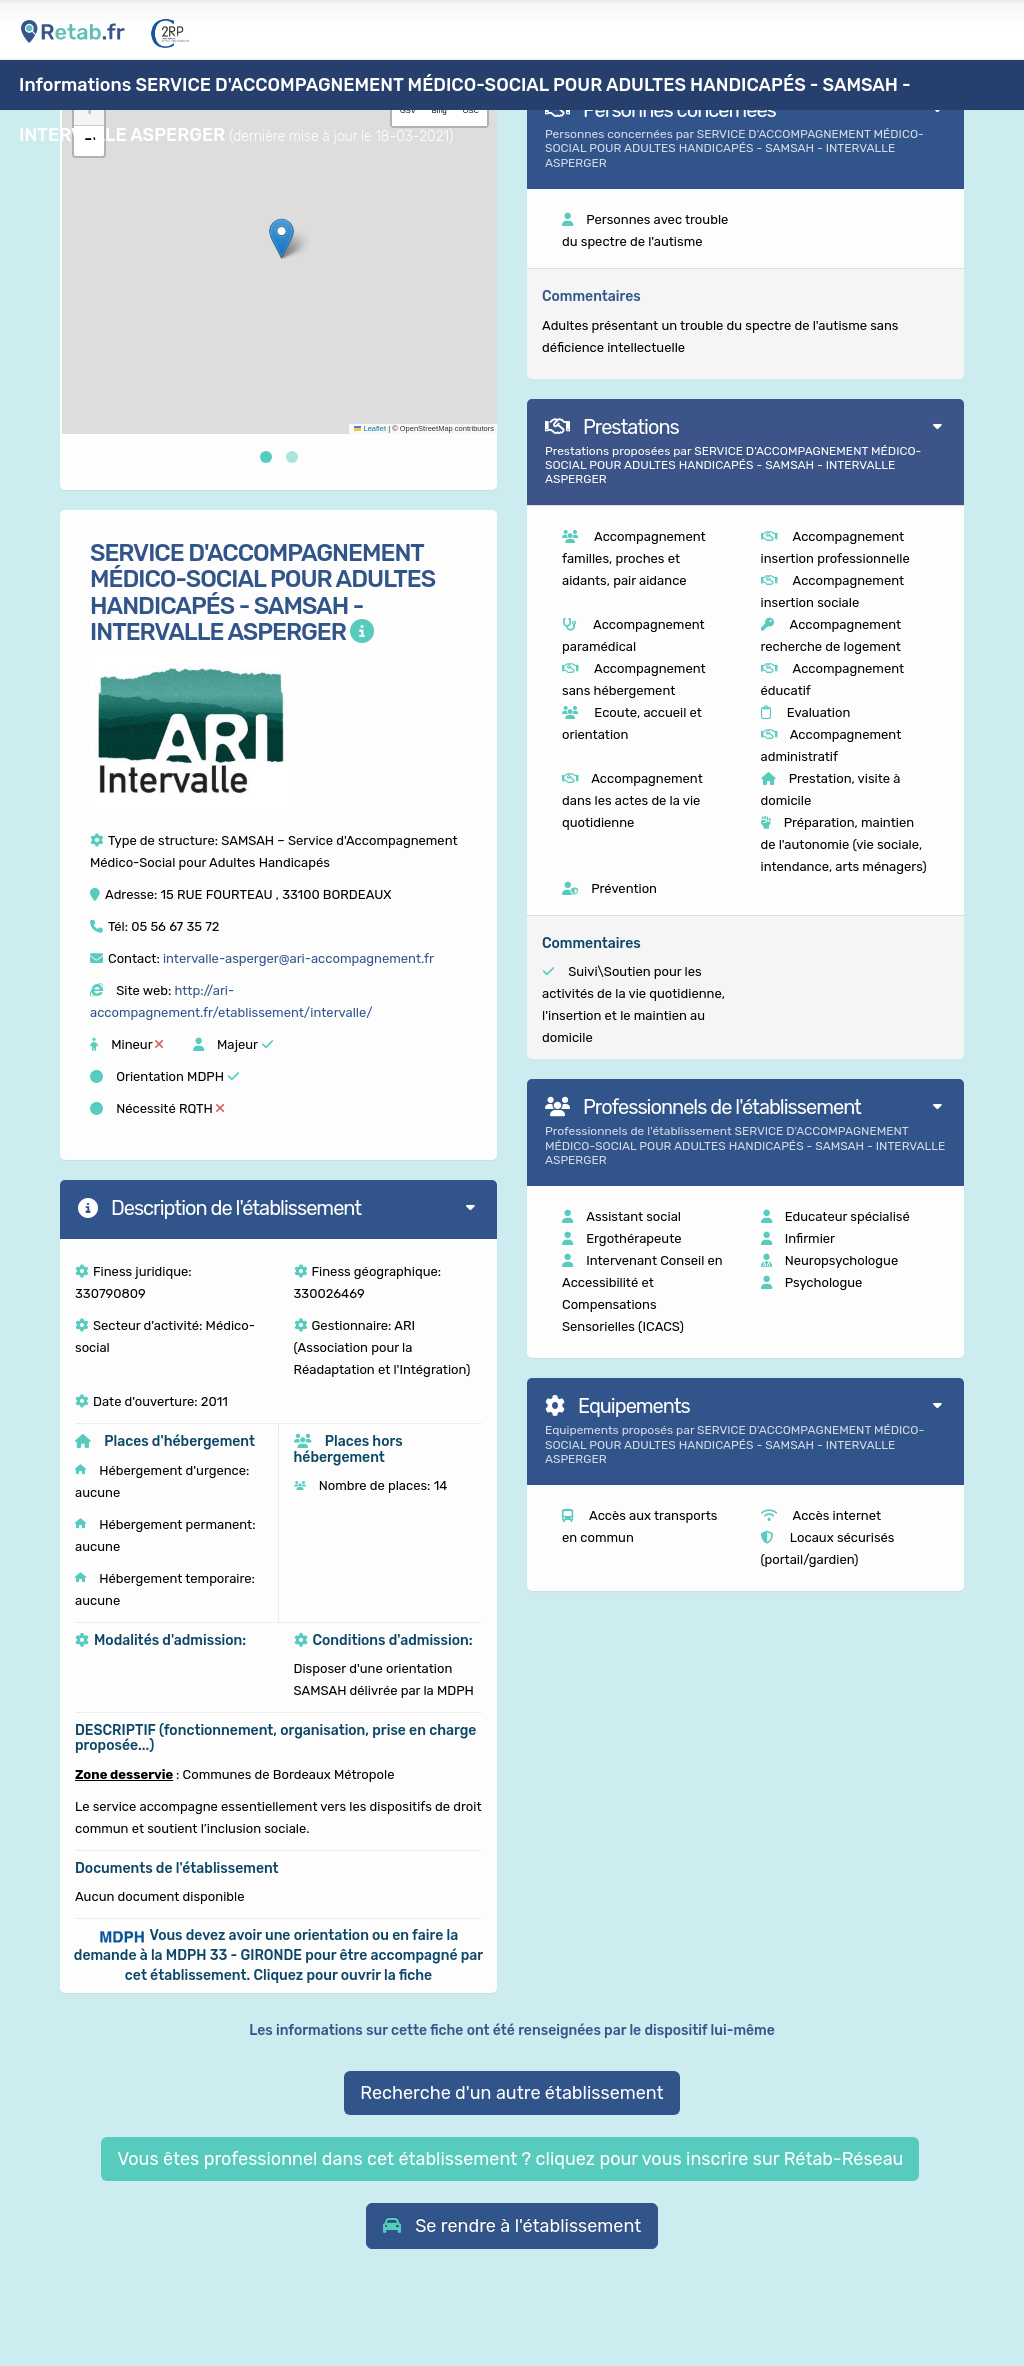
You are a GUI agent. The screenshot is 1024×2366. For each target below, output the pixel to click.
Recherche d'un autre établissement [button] (511, 2093)
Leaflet (370, 428)
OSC (471, 110)
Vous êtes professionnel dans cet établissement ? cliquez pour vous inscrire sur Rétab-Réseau (510, 2159)
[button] (281, 238)
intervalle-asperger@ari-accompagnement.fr (298, 958)
